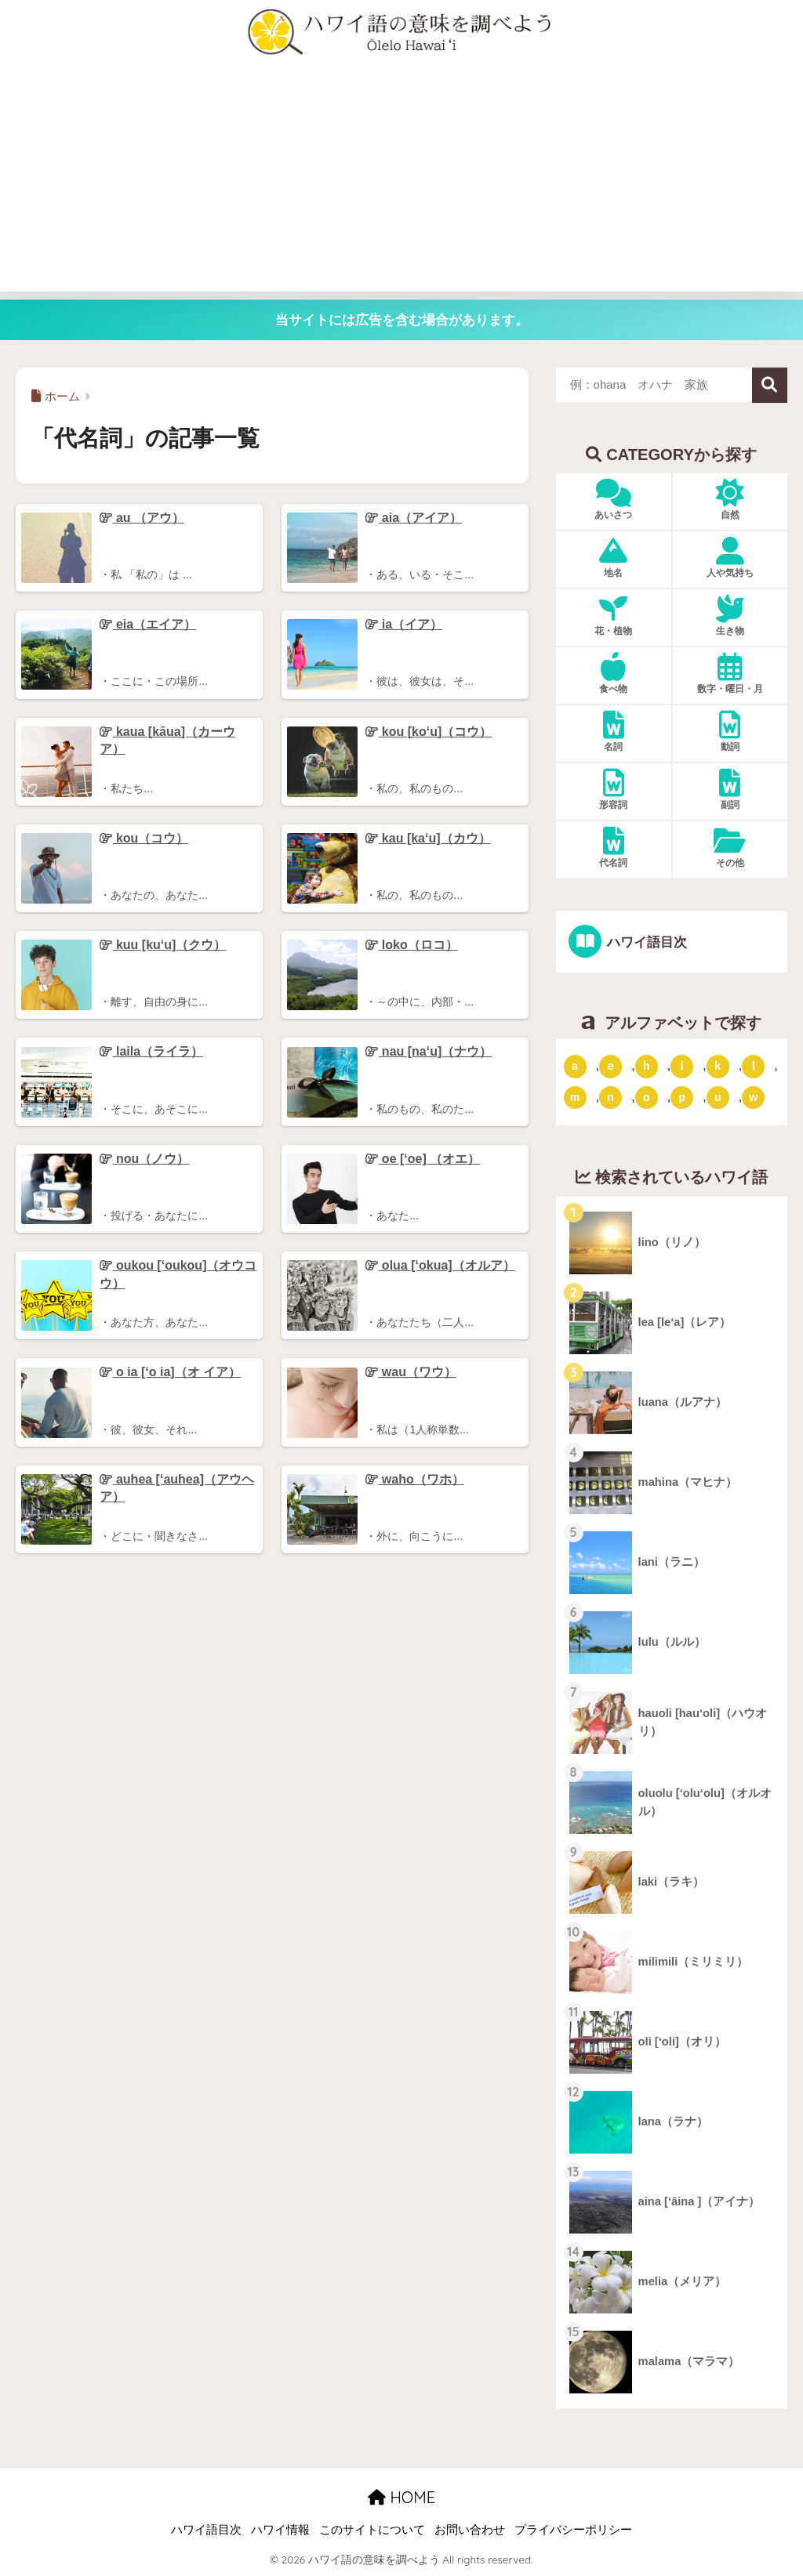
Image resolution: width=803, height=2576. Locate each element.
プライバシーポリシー (573, 2530)
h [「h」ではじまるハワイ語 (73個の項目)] (646, 1066)
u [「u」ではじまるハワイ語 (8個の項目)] (717, 1097)
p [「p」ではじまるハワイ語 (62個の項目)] (681, 1097)
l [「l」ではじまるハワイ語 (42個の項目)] (753, 1066)
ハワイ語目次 (646, 942)
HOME (401, 2497)
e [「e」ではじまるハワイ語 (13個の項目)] (611, 1066)
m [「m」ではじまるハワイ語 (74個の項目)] (575, 1097)
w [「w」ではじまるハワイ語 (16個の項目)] (753, 1097)
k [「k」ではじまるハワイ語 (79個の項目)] (717, 1066)
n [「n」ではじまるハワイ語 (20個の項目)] (610, 1097)
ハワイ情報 (280, 2530)
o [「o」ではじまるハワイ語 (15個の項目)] (646, 1097)
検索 (769, 385)
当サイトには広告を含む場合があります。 (402, 320)
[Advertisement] (401, 182)
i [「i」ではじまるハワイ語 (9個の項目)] (682, 1066)
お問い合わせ (469, 2530)
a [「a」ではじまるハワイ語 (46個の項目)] (575, 1066)
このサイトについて (372, 2530)
